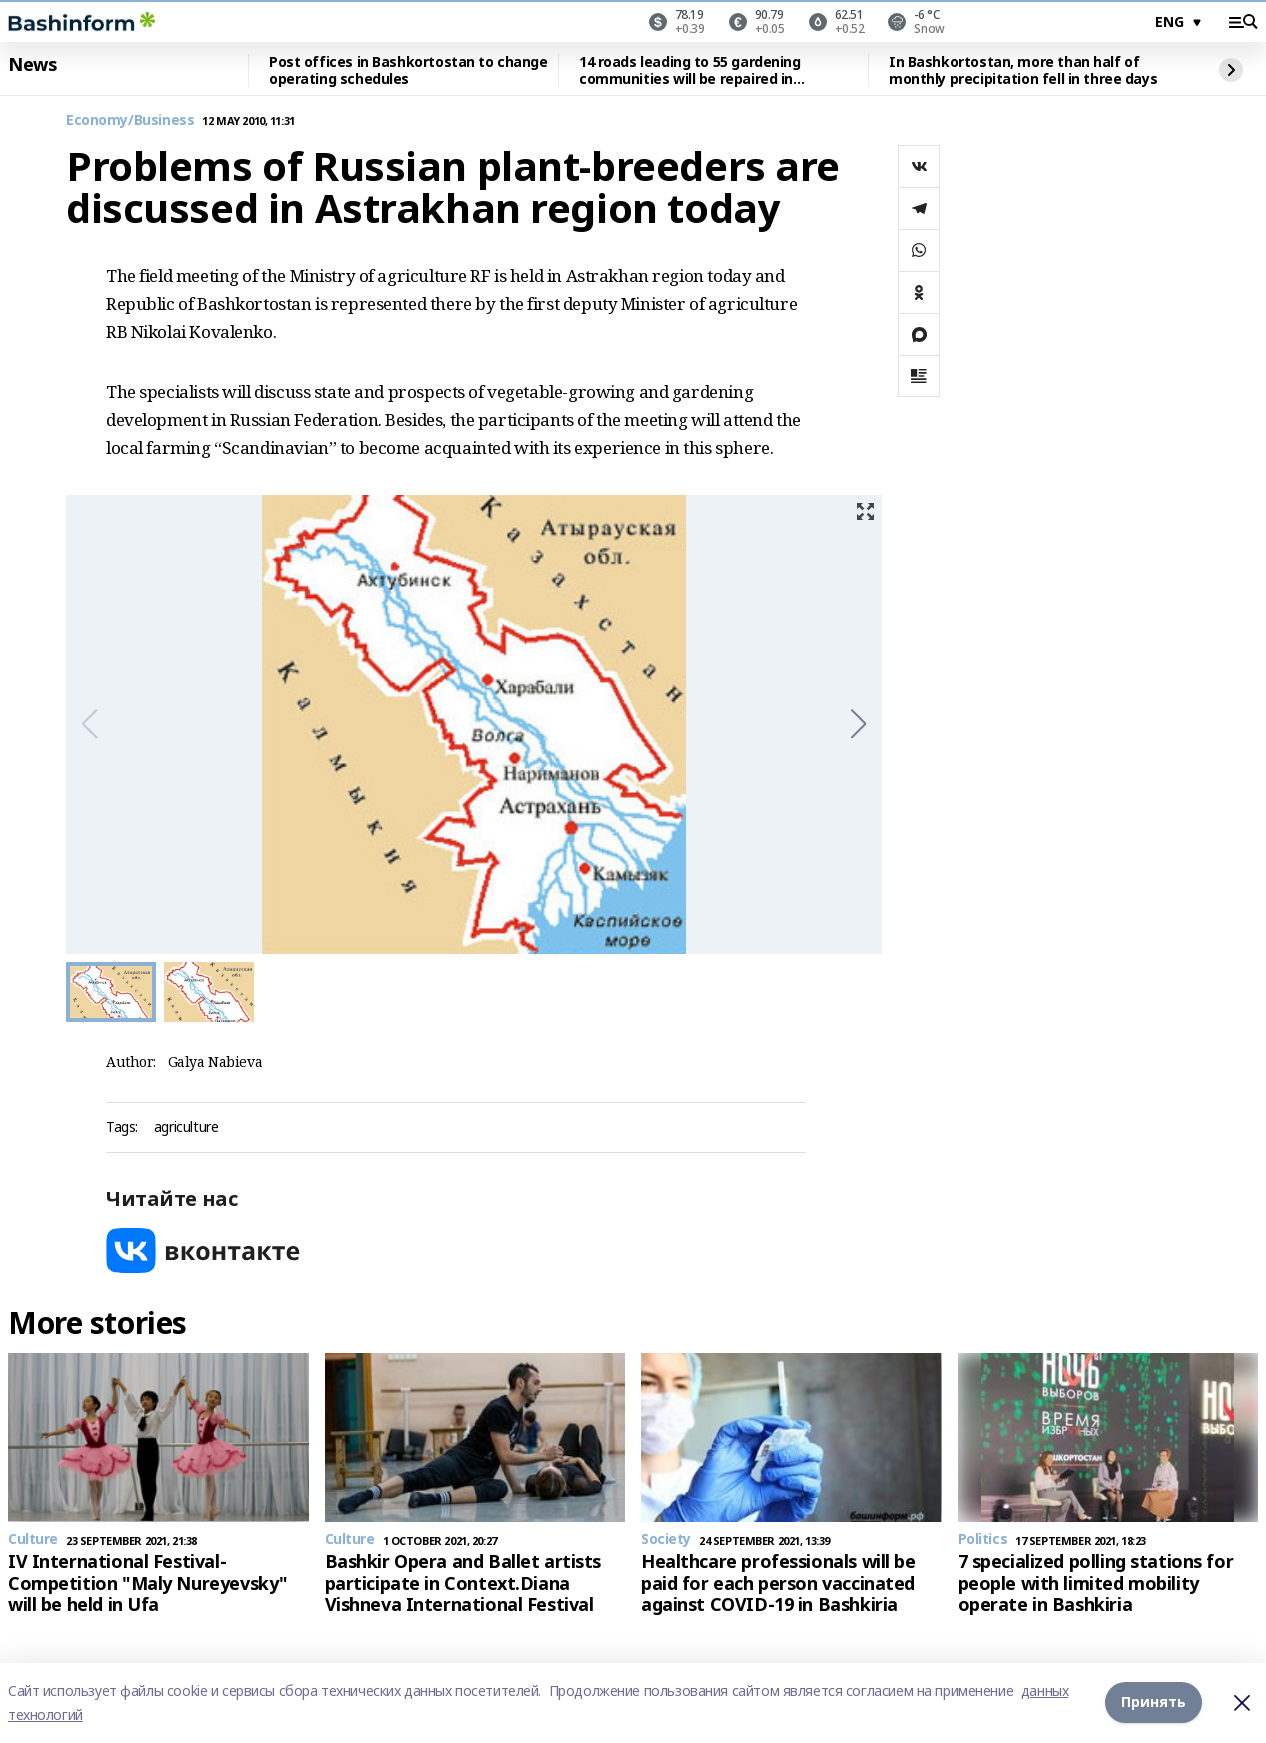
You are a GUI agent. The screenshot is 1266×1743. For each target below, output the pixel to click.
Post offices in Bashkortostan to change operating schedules (408, 70)
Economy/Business (130, 120)
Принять (1153, 1702)
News (32, 65)
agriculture (186, 1127)
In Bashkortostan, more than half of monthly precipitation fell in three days (1023, 70)
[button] (858, 724)
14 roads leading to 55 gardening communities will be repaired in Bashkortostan (690, 70)
